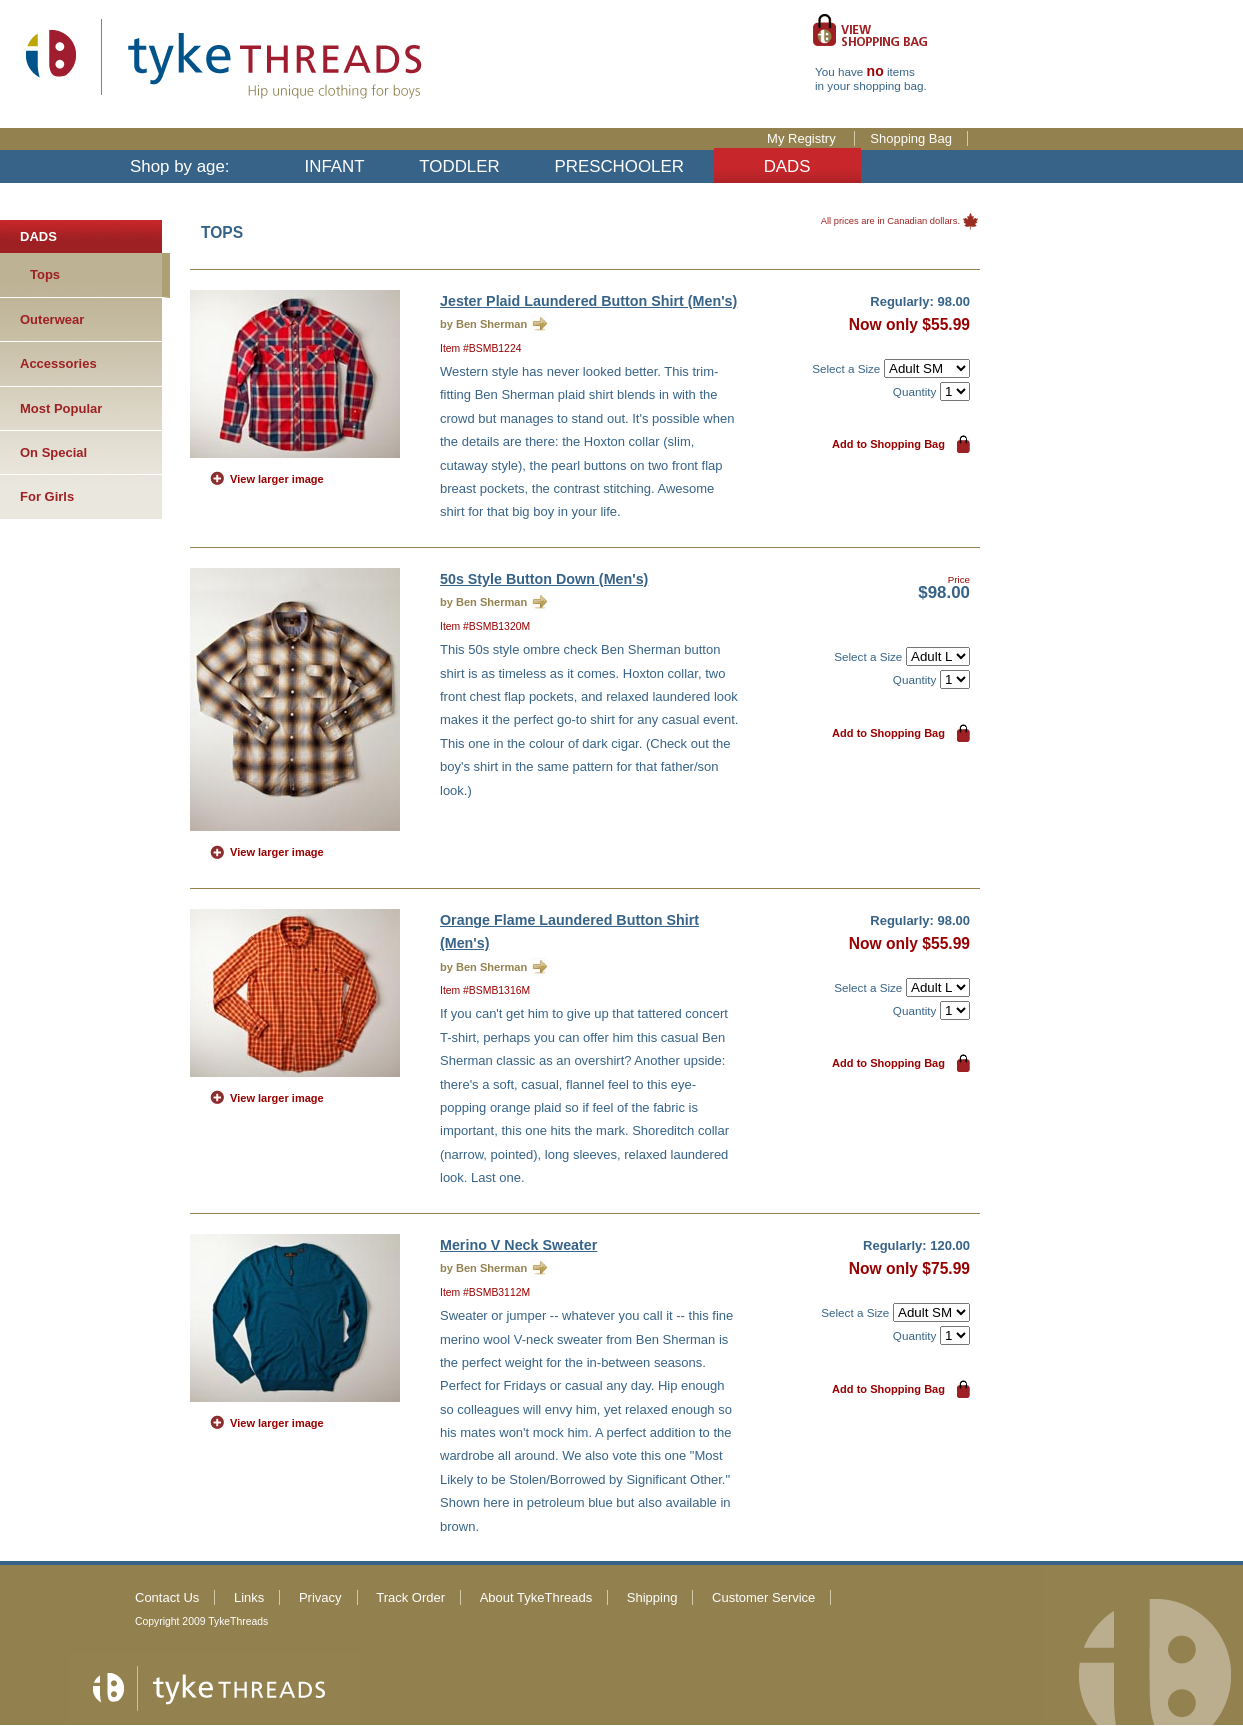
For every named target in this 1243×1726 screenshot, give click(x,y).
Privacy (320, 1597)
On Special (53, 452)
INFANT (335, 166)
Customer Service (763, 1597)
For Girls (47, 496)
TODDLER (459, 166)
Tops (45, 274)
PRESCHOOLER (619, 166)
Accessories (58, 363)
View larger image (277, 479)
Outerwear (52, 319)
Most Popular (61, 408)
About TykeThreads (536, 1597)
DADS (787, 166)
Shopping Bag (911, 138)
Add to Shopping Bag (888, 444)
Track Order (410, 1597)
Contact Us (167, 1597)
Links (249, 1597)
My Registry (803, 138)
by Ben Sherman (483, 324)
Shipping (652, 1597)
